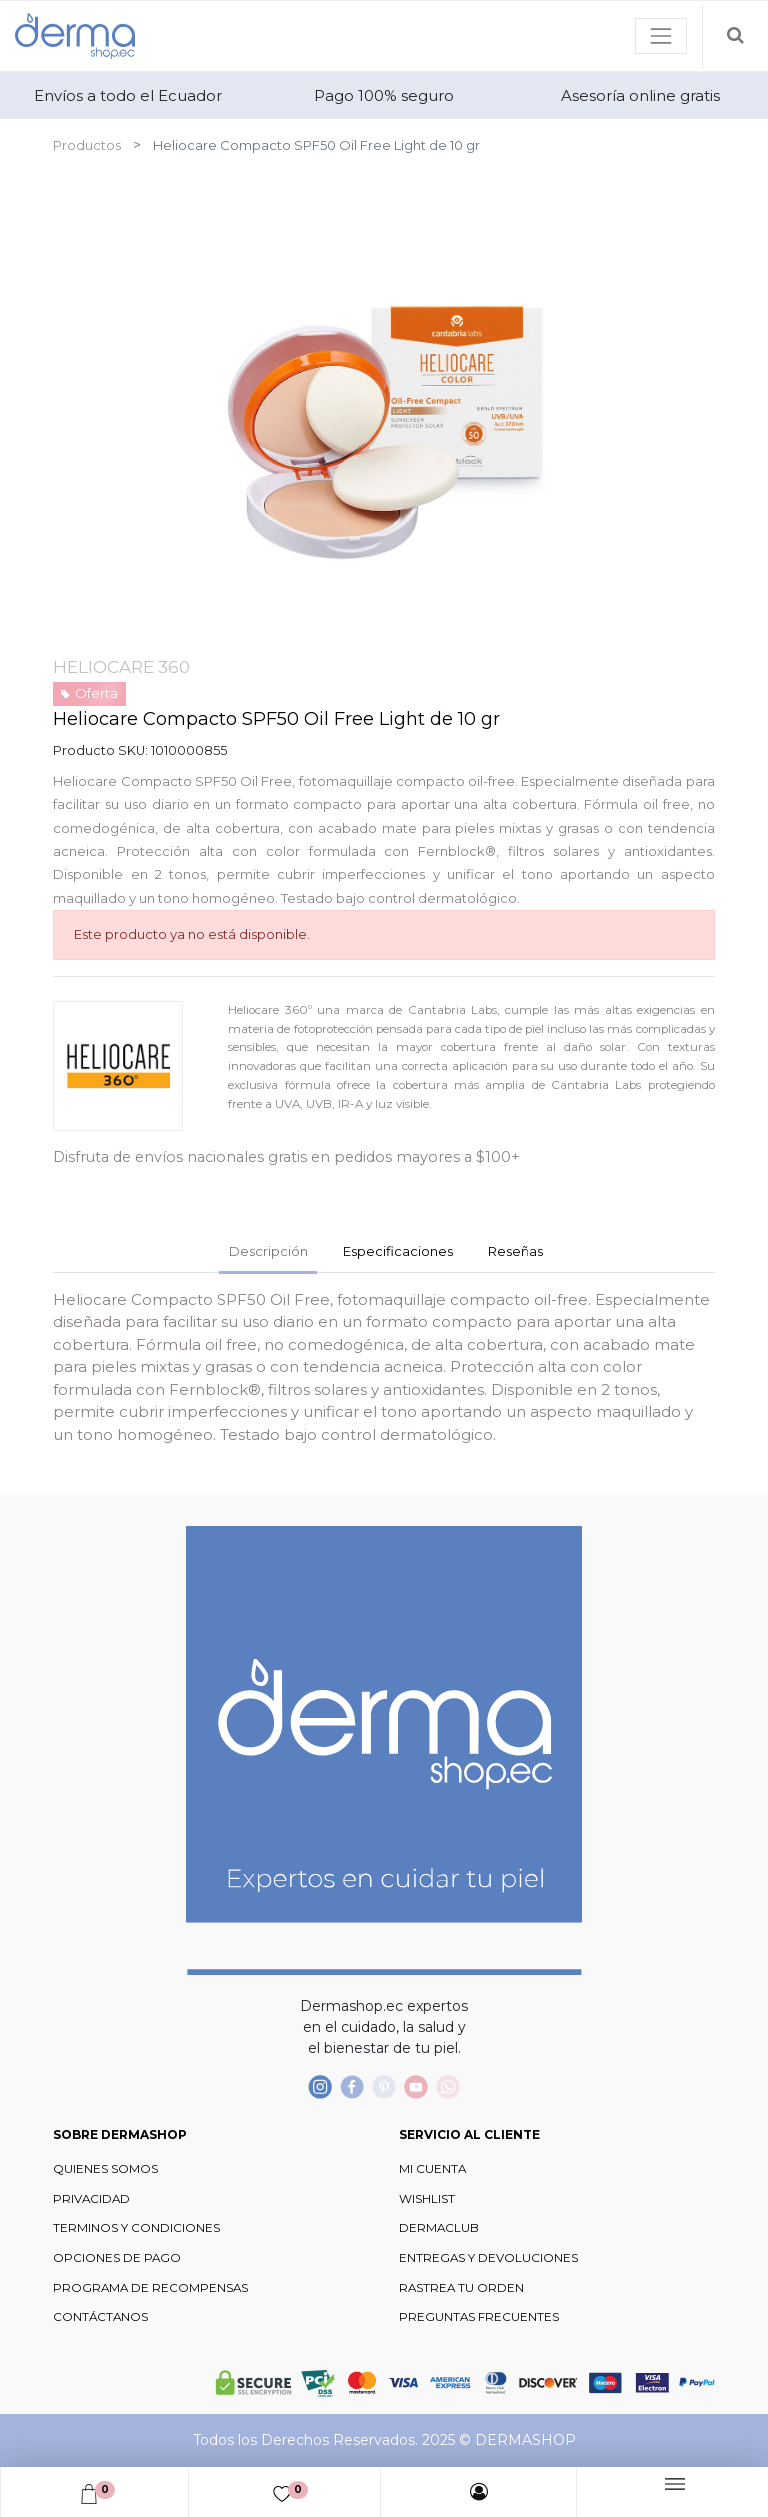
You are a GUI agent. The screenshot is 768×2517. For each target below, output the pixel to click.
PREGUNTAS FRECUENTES (479, 2317)
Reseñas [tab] (515, 1251)
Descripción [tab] (268, 1251)
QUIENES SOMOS (105, 2169)
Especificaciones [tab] (398, 1251)
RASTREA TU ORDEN (461, 2288)
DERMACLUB (439, 2228)
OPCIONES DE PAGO (117, 2258)
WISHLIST (427, 2199)
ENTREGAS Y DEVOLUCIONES (488, 2258)
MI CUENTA (432, 2169)
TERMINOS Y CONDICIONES (136, 2228)
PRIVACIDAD (91, 2199)
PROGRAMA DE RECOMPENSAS (150, 2288)
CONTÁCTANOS (100, 2317)
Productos (87, 145)
